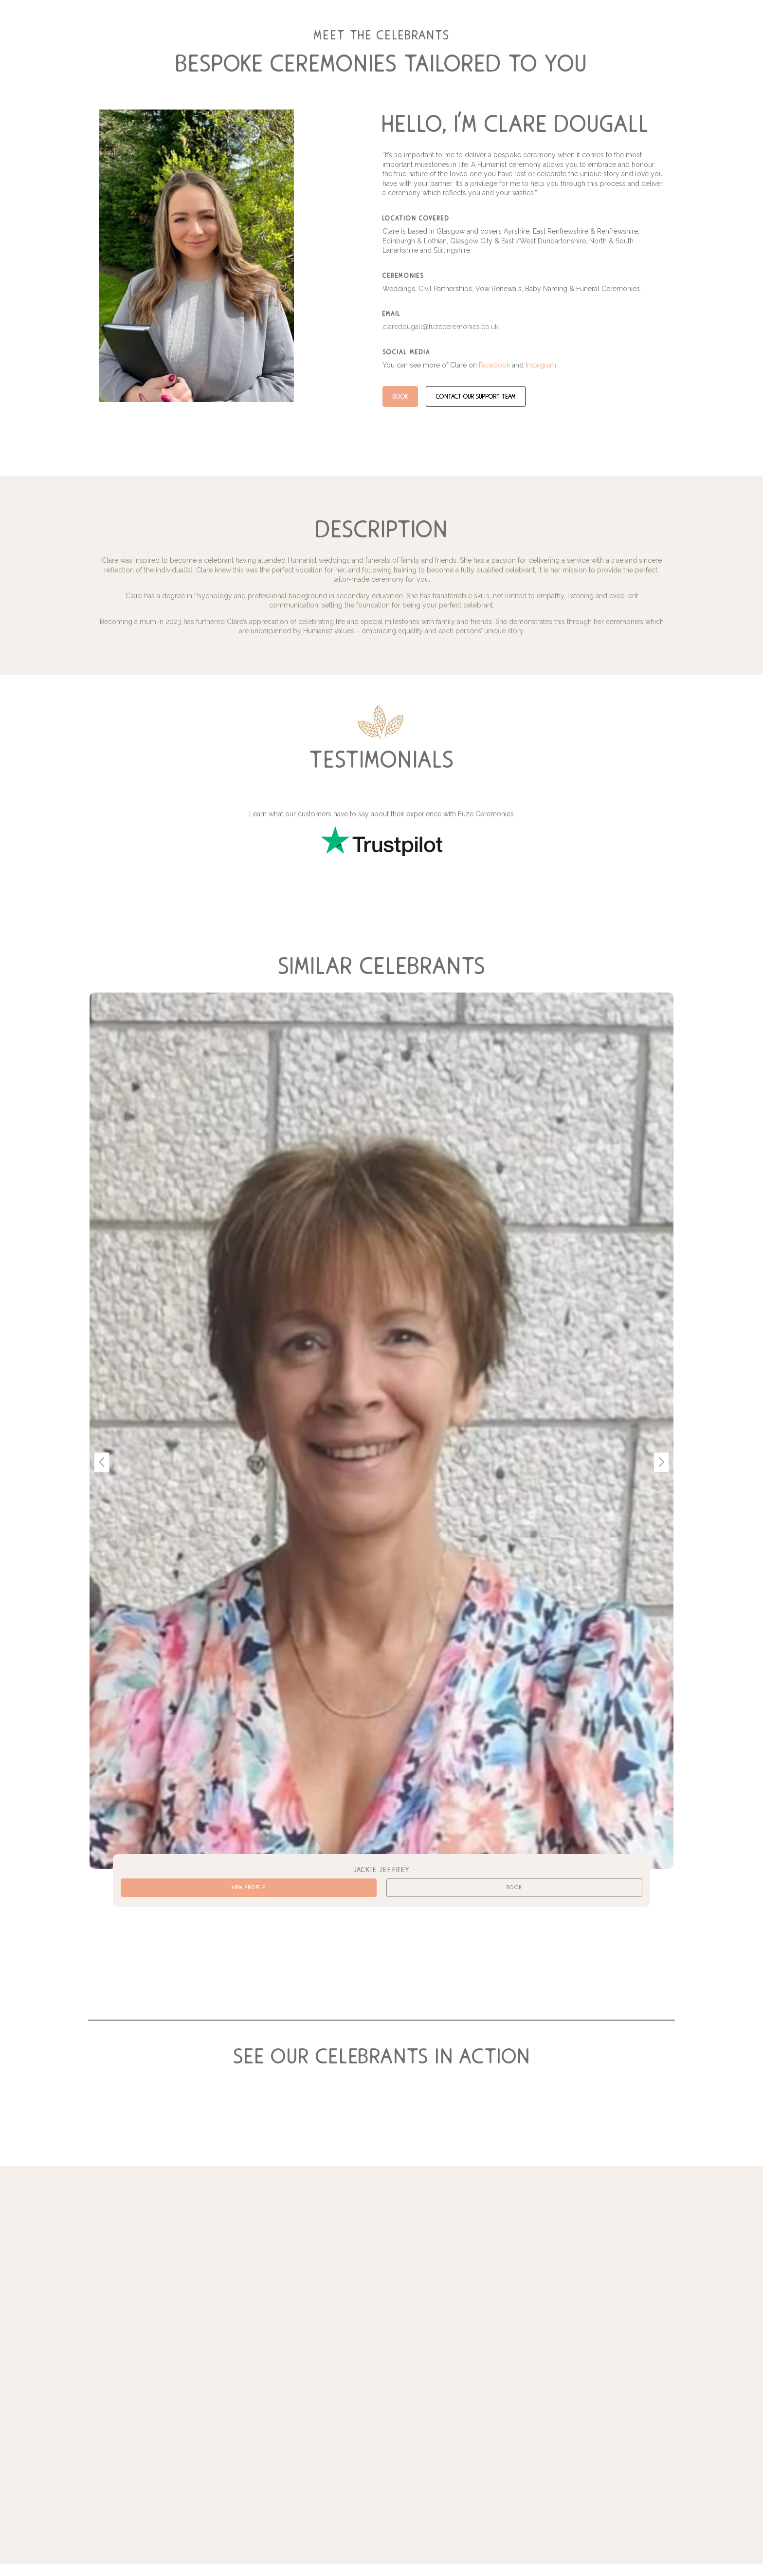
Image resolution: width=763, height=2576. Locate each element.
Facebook (494, 365)
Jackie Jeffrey (381, 1869)
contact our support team (478, 396)
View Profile (248, 1890)
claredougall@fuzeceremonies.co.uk (440, 327)
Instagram (541, 365)
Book (400, 396)
